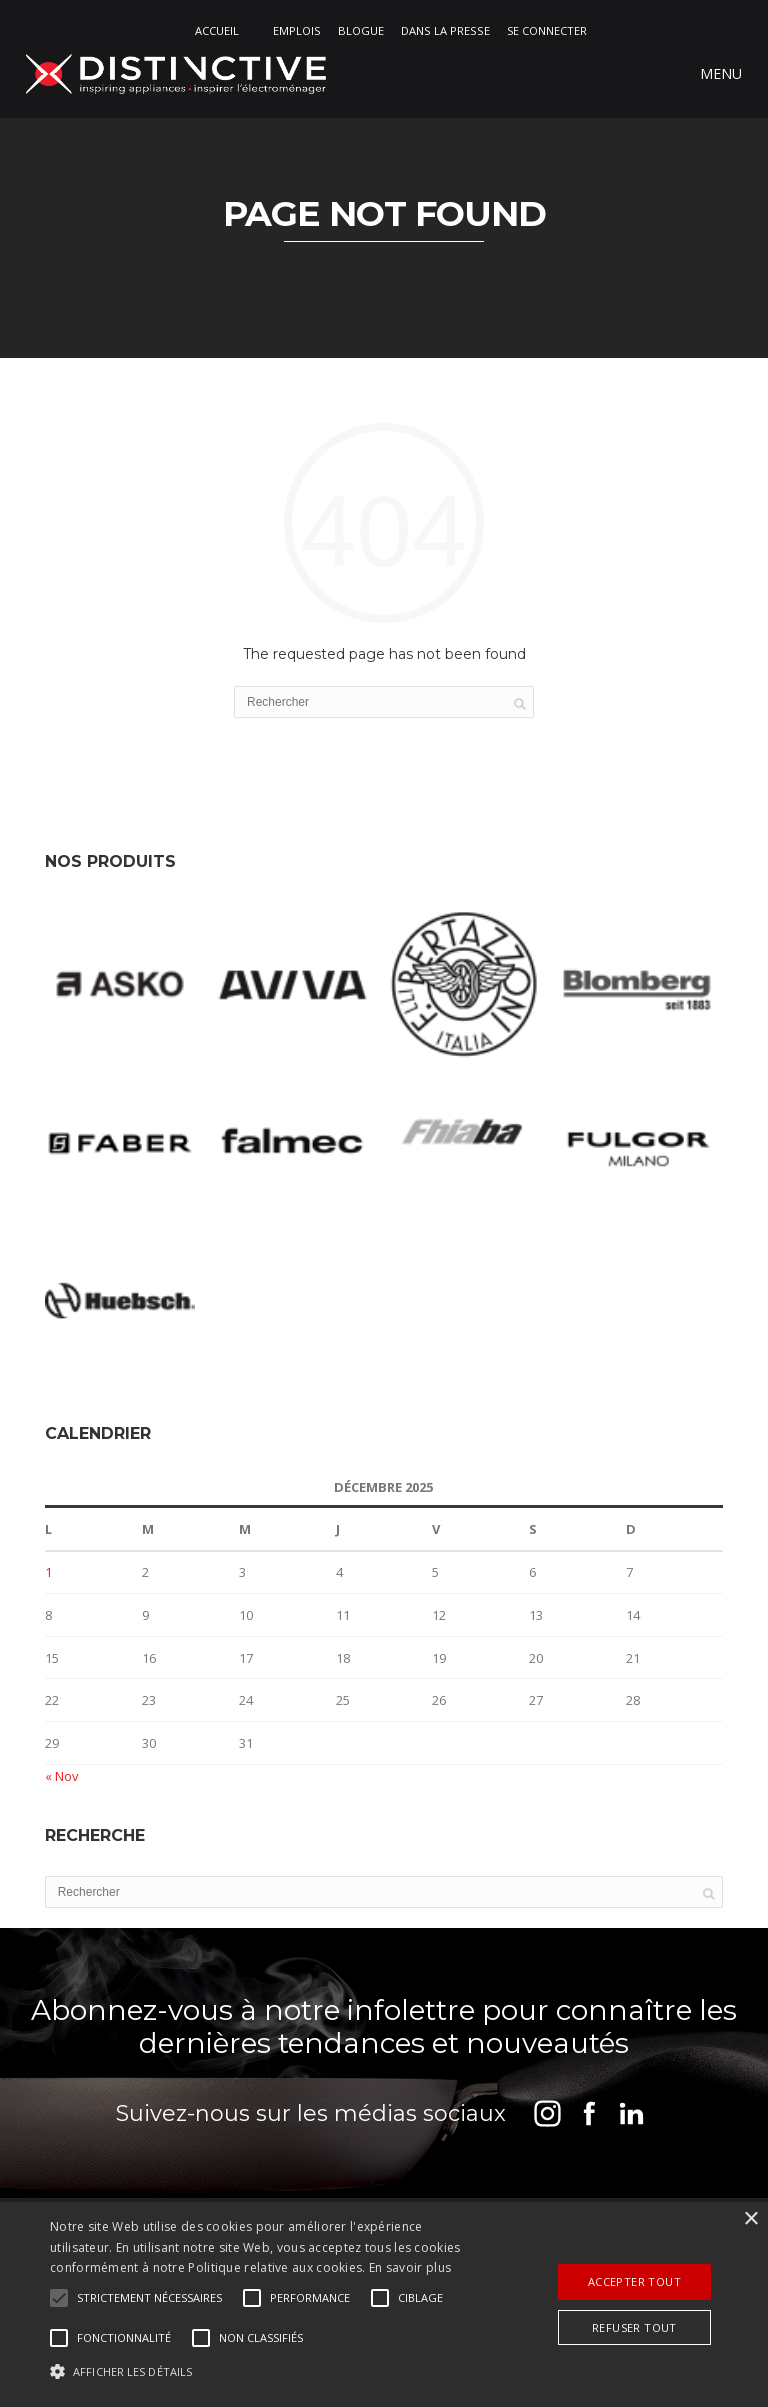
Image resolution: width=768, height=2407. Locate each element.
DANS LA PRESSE (445, 30)
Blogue (361, 30)
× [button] (750, 2219)
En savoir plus (410, 2267)
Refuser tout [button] (634, 2327)
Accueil (217, 30)
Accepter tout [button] (634, 2281)
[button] (149, 2298)
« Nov (62, 1777)
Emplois (297, 30)
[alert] (384, 2304)
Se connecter (547, 30)
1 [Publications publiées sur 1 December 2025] (48, 1573)
